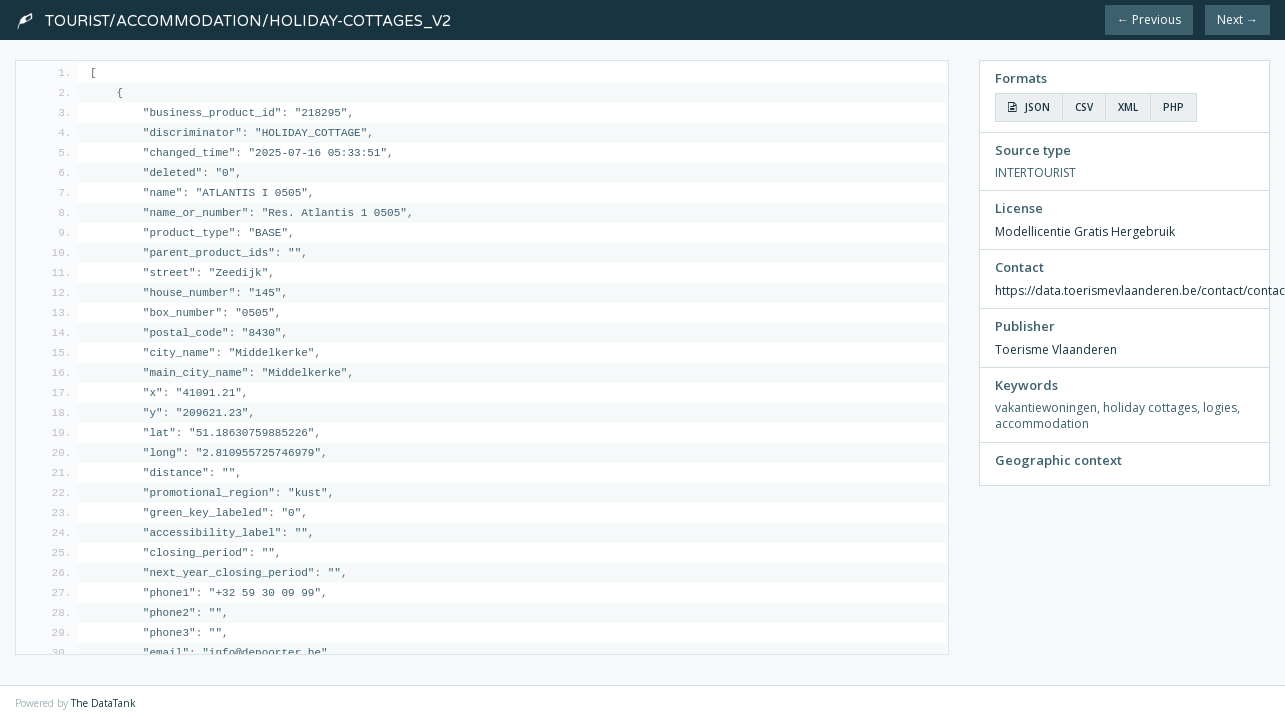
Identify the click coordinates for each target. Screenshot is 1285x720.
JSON (1029, 107)
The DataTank (103, 703)
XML (1128, 107)
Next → (1237, 19)
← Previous (1149, 19)
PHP (1173, 107)
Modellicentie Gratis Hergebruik (1085, 231)
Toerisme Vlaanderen (1056, 349)
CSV (1084, 107)
